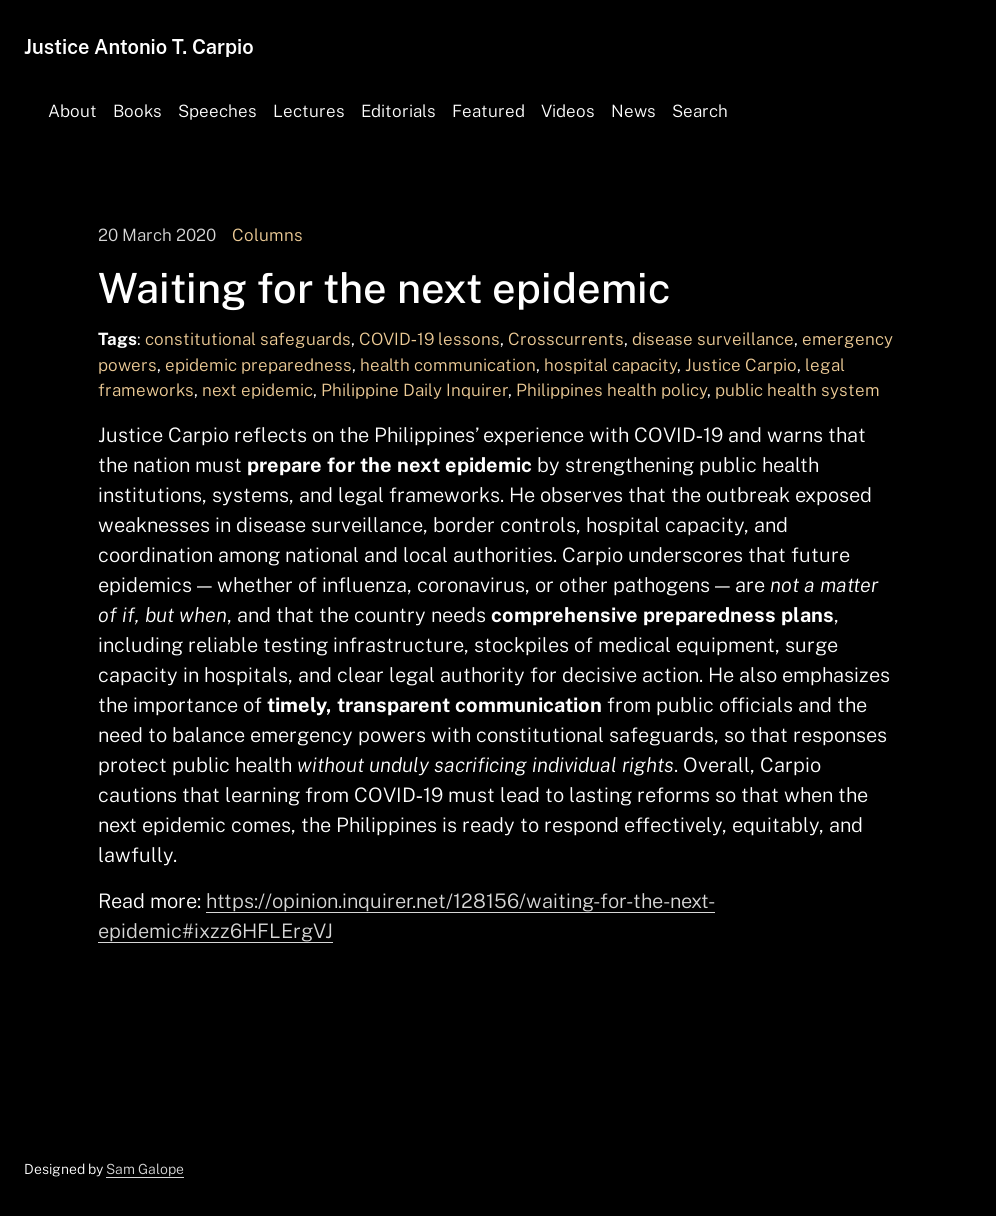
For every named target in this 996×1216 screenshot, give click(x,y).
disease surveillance (713, 339)
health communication (448, 365)
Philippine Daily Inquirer (414, 390)
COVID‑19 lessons (429, 339)
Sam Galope (145, 1169)
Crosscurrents (566, 339)
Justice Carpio (741, 365)
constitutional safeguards (248, 339)
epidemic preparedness (258, 365)
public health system (797, 390)
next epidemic (257, 390)
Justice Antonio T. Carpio (139, 47)
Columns (267, 235)
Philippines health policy (611, 390)
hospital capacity (610, 365)
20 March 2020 (157, 235)
